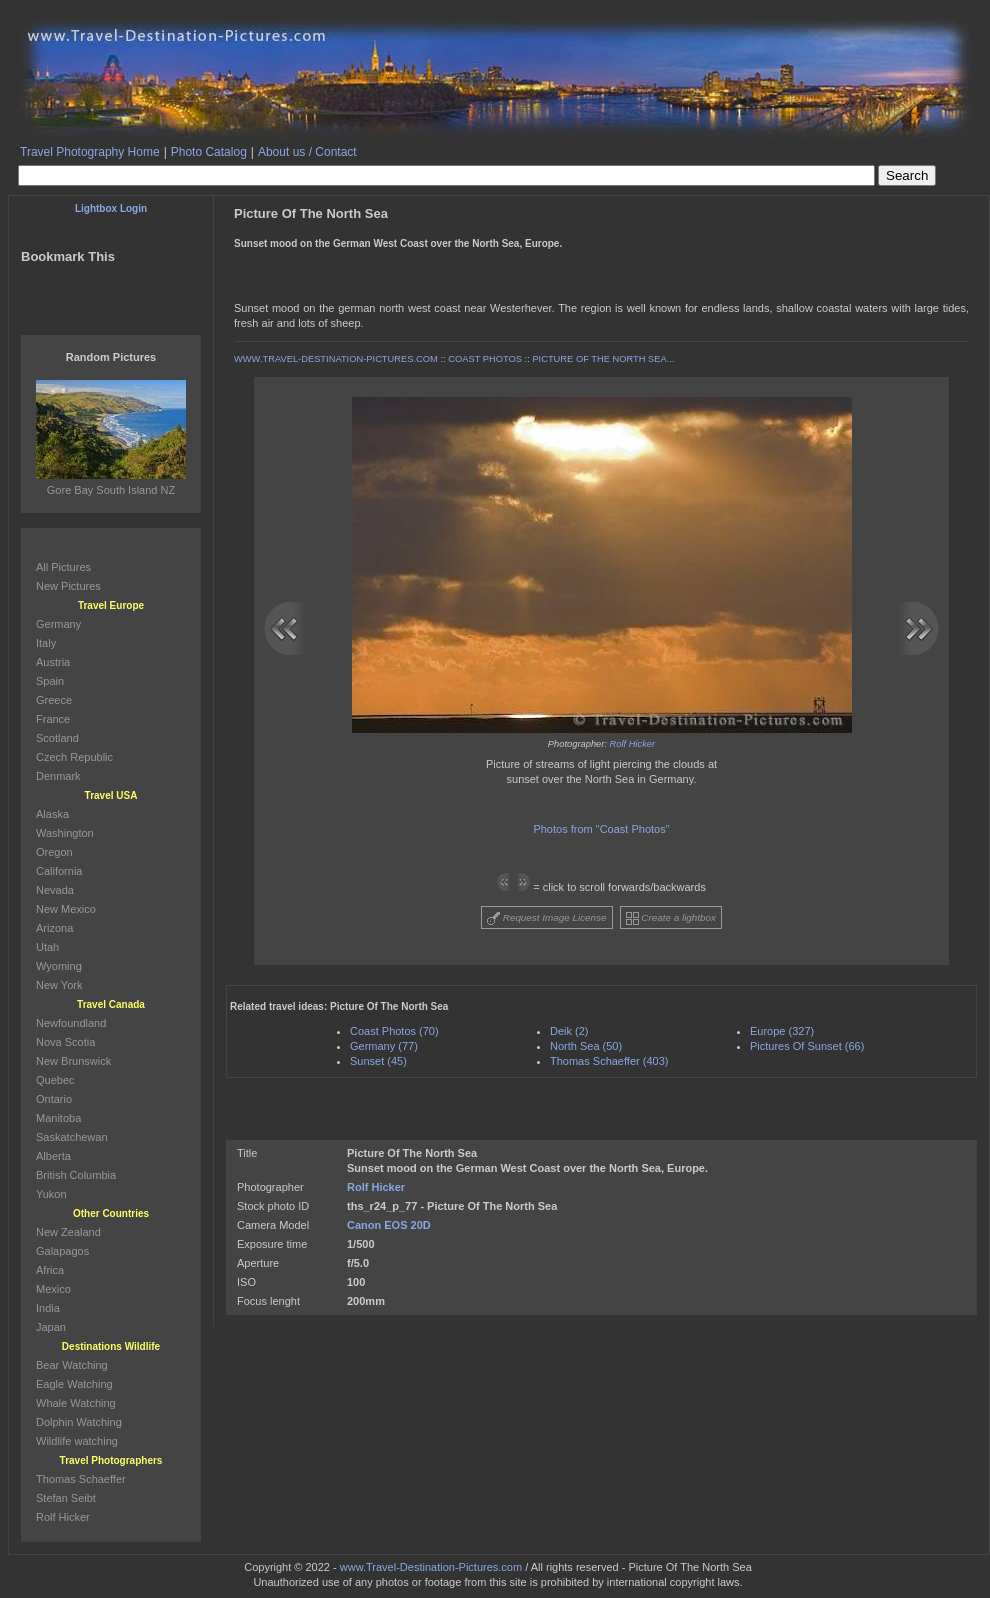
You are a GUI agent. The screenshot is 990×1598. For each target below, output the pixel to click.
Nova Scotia (65, 1042)
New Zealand (68, 1232)
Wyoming (59, 966)
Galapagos (62, 1251)
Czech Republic (74, 757)
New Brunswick (73, 1061)
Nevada (55, 890)
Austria (53, 662)
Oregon (54, 852)
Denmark (58, 776)
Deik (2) (569, 1031)
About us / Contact (307, 152)
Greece (54, 700)
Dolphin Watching (79, 1422)
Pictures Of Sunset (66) (807, 1046)
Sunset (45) (378, 1061)
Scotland (57, 738)
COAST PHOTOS (485, 359)
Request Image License (547, 918)
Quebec (55, 1080)
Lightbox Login (111, 208)
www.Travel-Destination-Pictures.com (431, 1567)
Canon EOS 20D (389, 1225)
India (48, 1308)
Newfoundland (71, 1023)
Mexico (53, 1289)
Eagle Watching (74, 1384)
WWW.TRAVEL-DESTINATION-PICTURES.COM (336, 359)
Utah (47, 947)
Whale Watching (76, 1403)
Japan (51, 1327)
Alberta (53, 1156)
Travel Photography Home (90, 152)
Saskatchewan (72, 1137)
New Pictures (68, 586)
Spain (50, 681)
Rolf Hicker (633, 744)
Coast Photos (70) (394, 1031)
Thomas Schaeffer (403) (609, 1061)
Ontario (54, 1099)
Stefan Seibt (66, 1498)
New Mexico (66, 909)
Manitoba (58, 1118)
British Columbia (76, 1175)
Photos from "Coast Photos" (601, 829)
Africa (50, 1270)
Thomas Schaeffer (81, 1479)
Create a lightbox (671, 918)
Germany (58, 624)
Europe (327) (782, 1031)
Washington (65, 833)
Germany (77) (384, 1046)
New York (59, 985)
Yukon (51, 1194)
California (59, 871)
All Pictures (63, 567)
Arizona (54, 928)
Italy (46, 643)
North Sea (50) (586, 1046)
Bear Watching (72, 1365)
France (53, 719)
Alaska (52, 814)
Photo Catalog (209, 152)
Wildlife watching (77, 1441)
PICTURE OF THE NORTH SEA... (603, 359)
